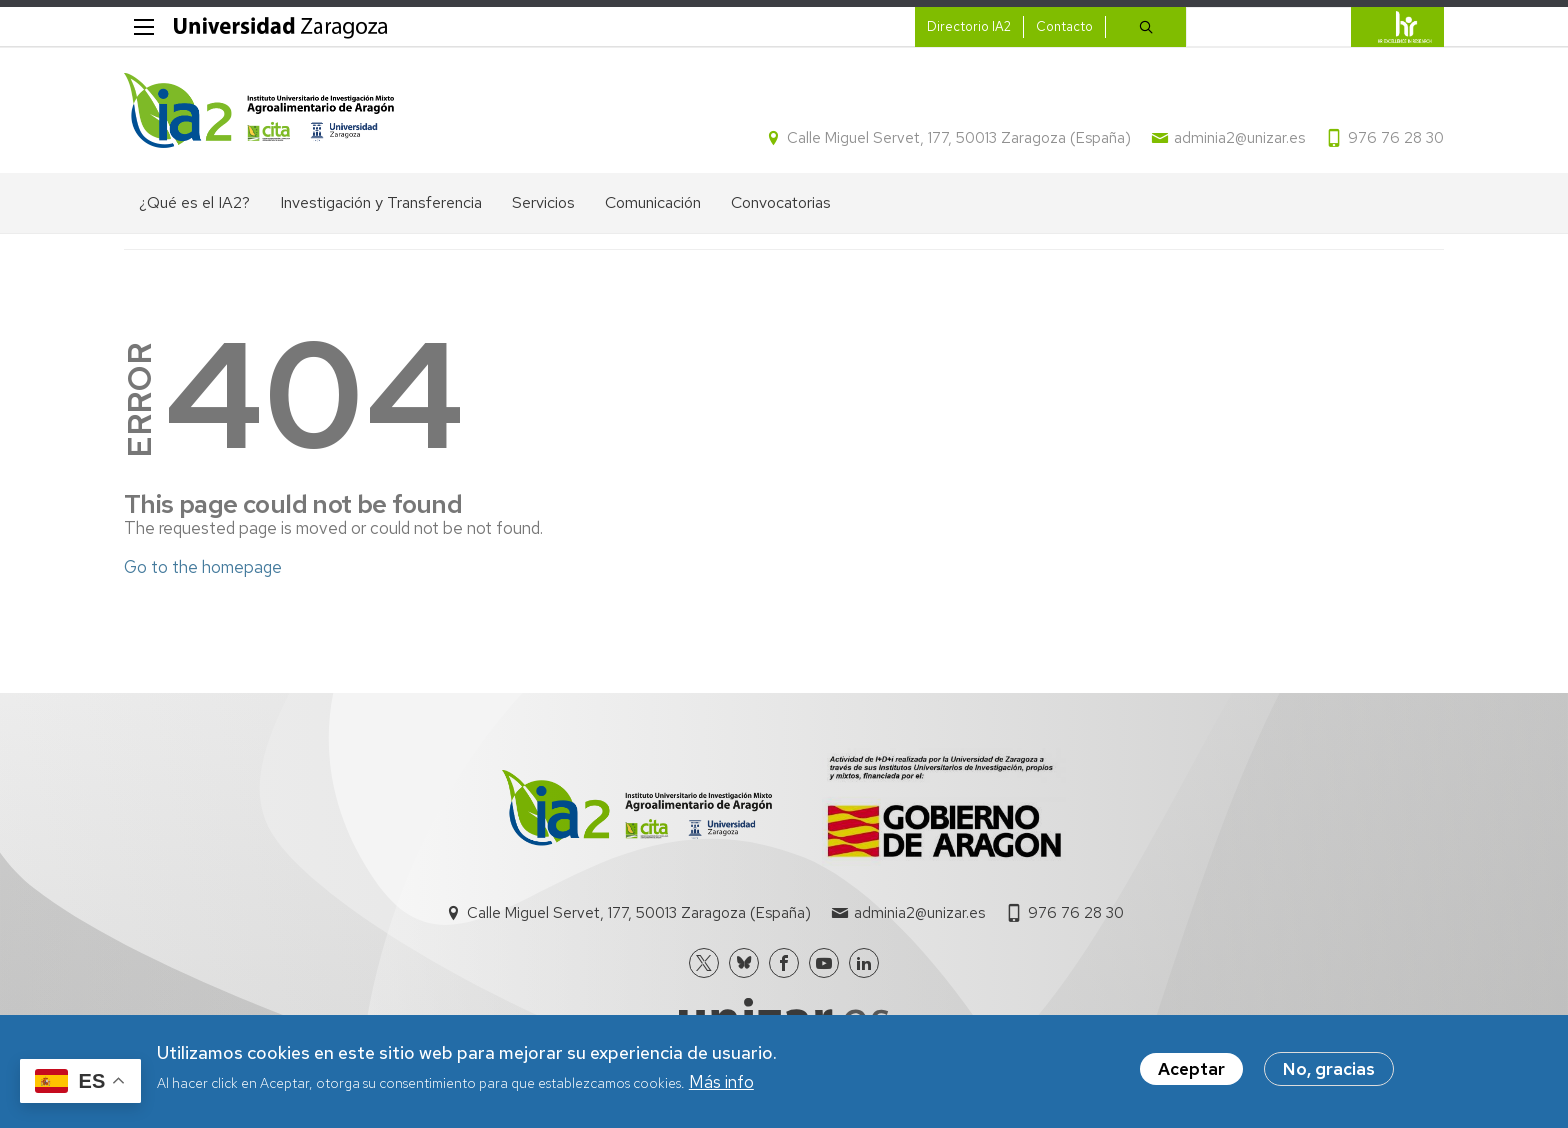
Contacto (1064, 26)
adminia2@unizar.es (1239, 138)
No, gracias (1329, 1074)
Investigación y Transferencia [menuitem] (381, 202)
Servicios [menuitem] (543, 202)
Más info (721, 1086)
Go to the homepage (203, 567)
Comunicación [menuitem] (653, 202)
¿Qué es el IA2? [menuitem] (194, 202)
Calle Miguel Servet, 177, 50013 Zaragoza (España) (959, 138)
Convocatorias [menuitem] (781, 202)
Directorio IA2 (969, 26)
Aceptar (1191, 1074)
